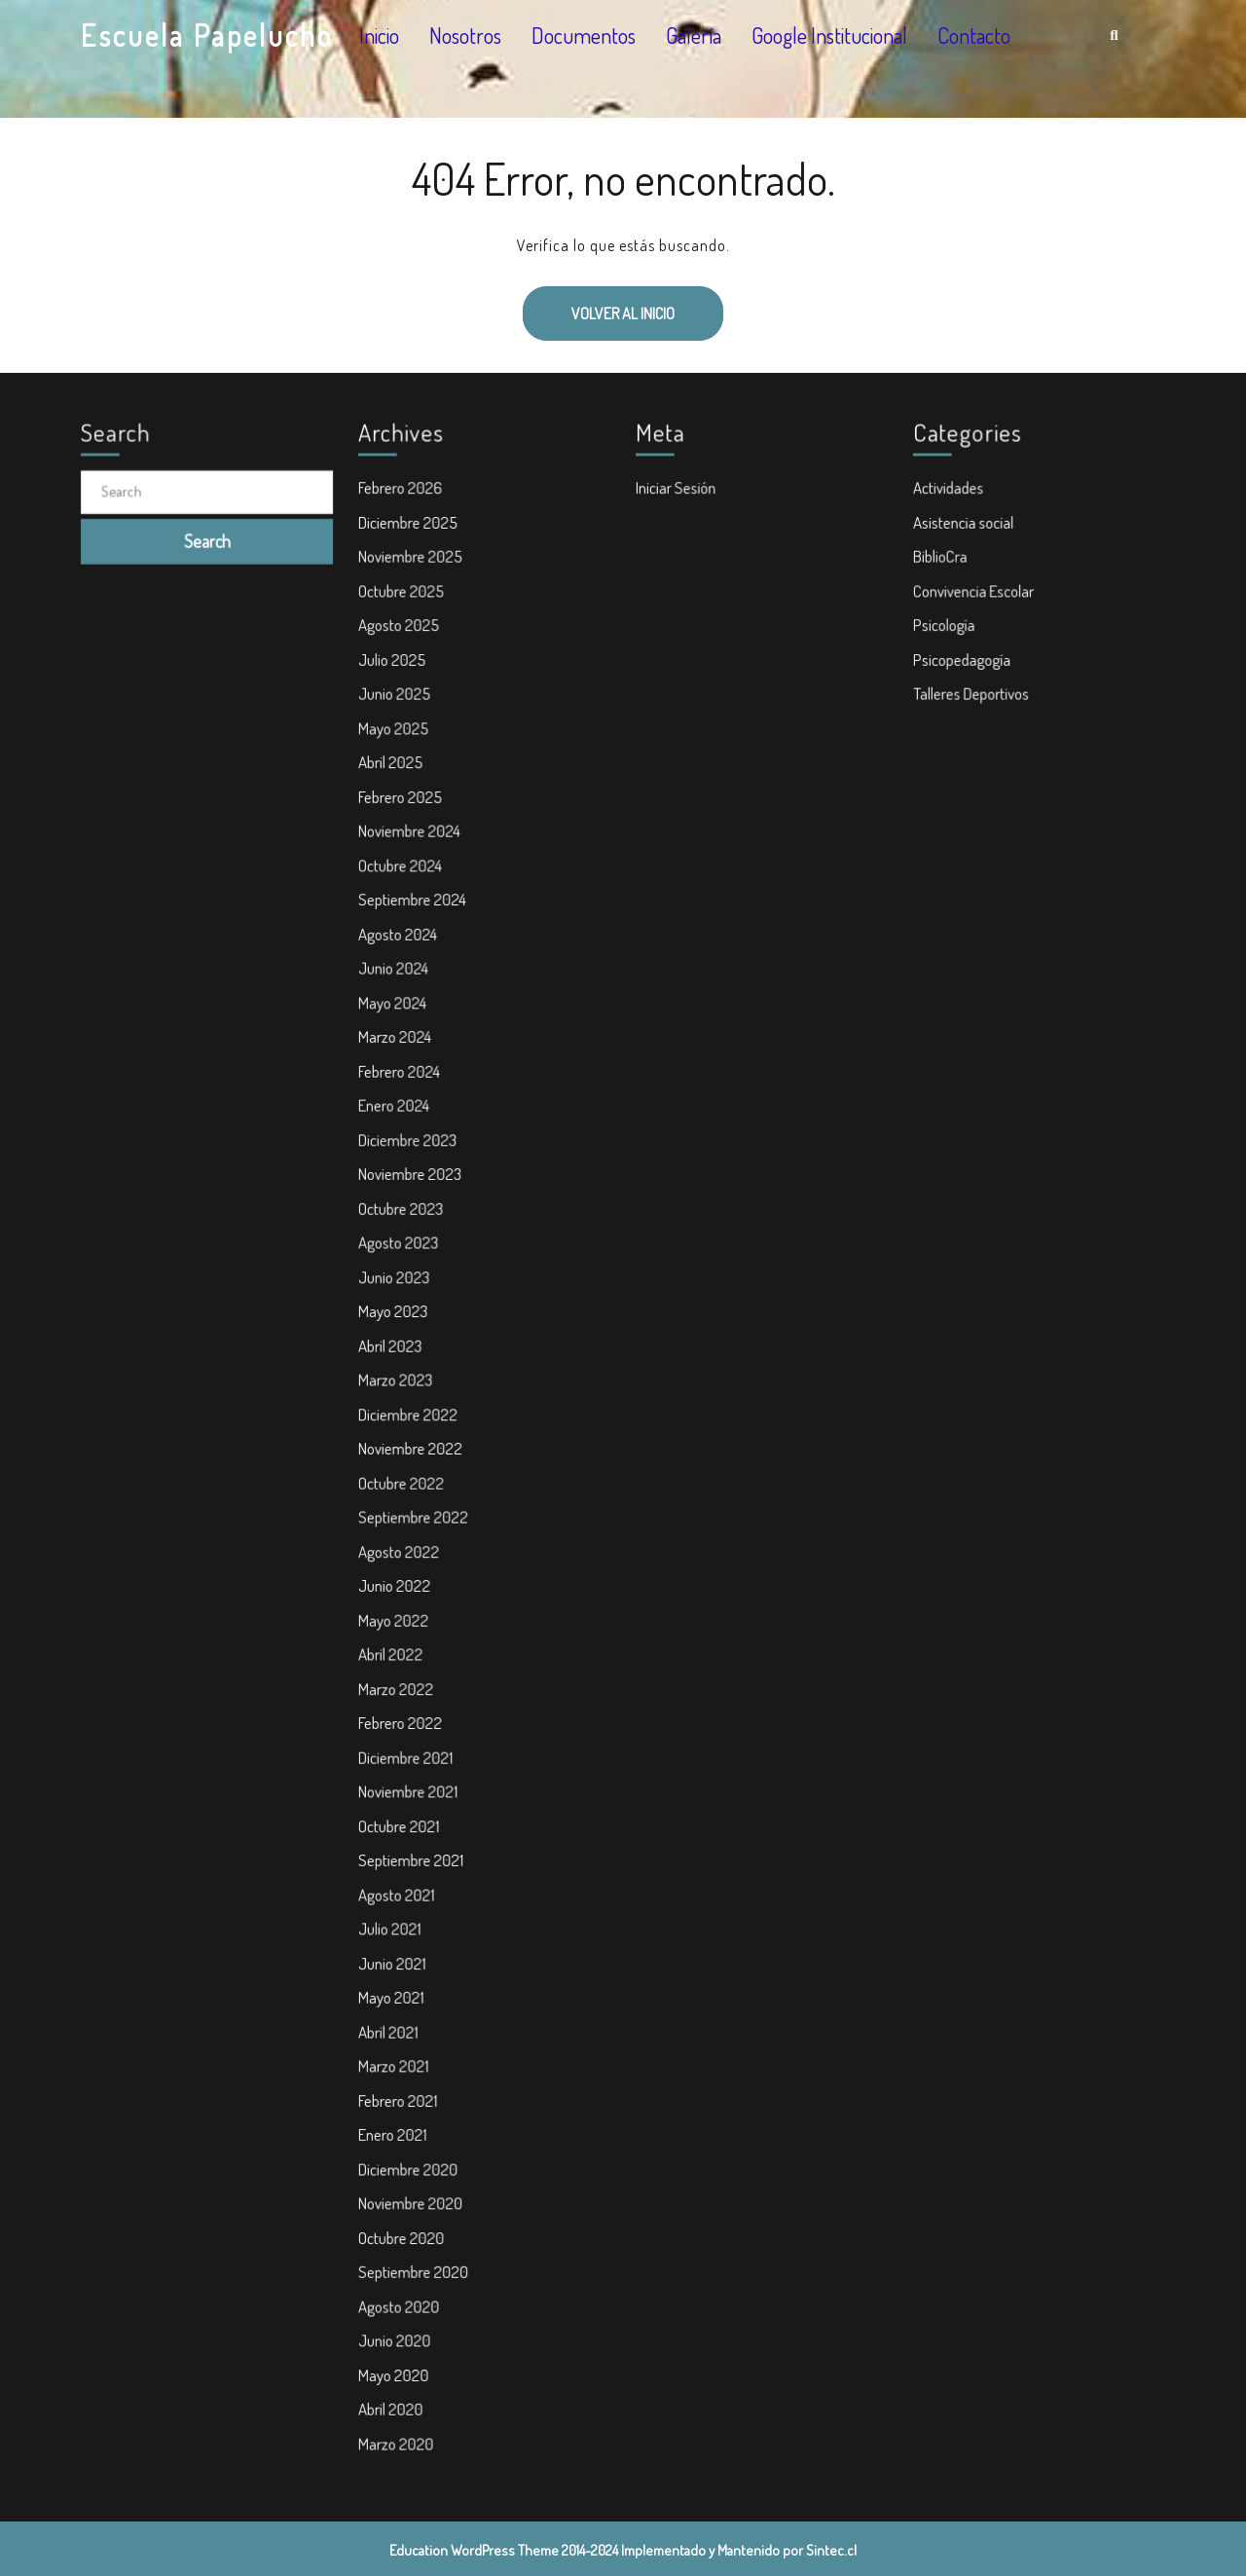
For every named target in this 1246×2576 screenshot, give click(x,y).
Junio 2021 (397, 1932)
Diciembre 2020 (412, 2126)
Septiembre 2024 (417, 931)
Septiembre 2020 (418, 2223)
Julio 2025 (397, 706)
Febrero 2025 (405, 834)
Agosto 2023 (404, 1255)
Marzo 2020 (401, 2385)
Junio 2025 (400, 738)
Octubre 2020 (406, 2191)
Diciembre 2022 (412, 1416)
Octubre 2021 (404, 1804)
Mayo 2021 (397, 1965)
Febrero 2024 (404, 1093)
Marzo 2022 (401, 1674)
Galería (693, 35)
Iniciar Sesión (681, 544)
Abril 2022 (396, 1642)
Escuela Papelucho (207, 35)
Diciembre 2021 (411, 1738)
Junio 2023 (399, 1287)
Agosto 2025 (404, 673)
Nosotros (465, 35)
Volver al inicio (599, 304)
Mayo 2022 (399, 1610)
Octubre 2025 (406, 640)
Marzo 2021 (399, 2030)
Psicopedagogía (966, 706)
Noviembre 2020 (415, 2159)
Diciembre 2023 (412, 1157)
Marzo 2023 (401, 1383)
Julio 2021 (395, 1900)
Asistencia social (968, 576)
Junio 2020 (400, 2288)
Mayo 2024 (398, 1028)
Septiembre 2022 (418, 1513)
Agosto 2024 (403, 964)
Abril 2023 (396, 1351)
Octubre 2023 (406, 1223)
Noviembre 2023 (414, 1189)
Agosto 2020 (404, 2255)
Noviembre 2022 (415, 1448)
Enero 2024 (399, 1125)
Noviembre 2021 (412, 1771)
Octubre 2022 (406, 1480)
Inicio (379, 35)
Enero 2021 (398, 2094)
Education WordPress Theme (474, 2550)
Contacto (973, 35)
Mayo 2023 (398, 1319)
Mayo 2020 (399, 2320)
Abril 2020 (396, 2353)
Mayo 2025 (399, 770)
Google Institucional (829, 35)
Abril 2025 (396, 802)
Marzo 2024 (400, 1061)
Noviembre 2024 (414, 867)
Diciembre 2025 (412, 576)
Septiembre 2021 (415, 1836)
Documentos (583, 35)
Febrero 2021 (403, 2062)
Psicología (950, 673)
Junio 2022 (400, 1577)
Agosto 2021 (402, 1868)
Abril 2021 (394, 1997)
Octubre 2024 (405, 899)
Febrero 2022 (405, 1706)
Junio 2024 (399, 996)
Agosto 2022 (404, 1545)
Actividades (954, 544)
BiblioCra (946, 608)
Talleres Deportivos (975, 738)
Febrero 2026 (405, 544)
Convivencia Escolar (978, 640)
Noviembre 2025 (415, 608)
